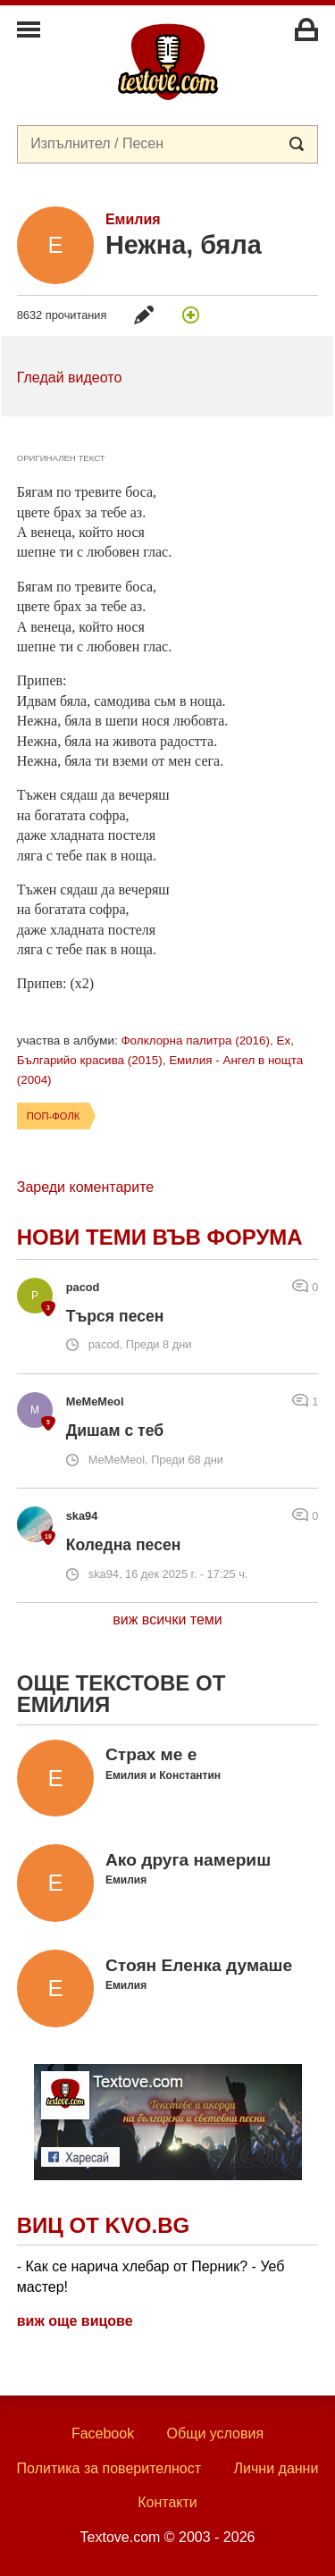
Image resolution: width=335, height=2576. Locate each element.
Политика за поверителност (109, 2468)
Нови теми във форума (160, 1237)
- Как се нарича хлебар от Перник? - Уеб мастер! (151, 2276)
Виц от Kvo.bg (103, 2225)
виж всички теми (167, 1619)
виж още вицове (75, 2320)
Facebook (102, 2433)
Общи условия (215, 2433)
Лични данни (276, 2468)
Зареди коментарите (85, 1187)
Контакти (167, 2502)
